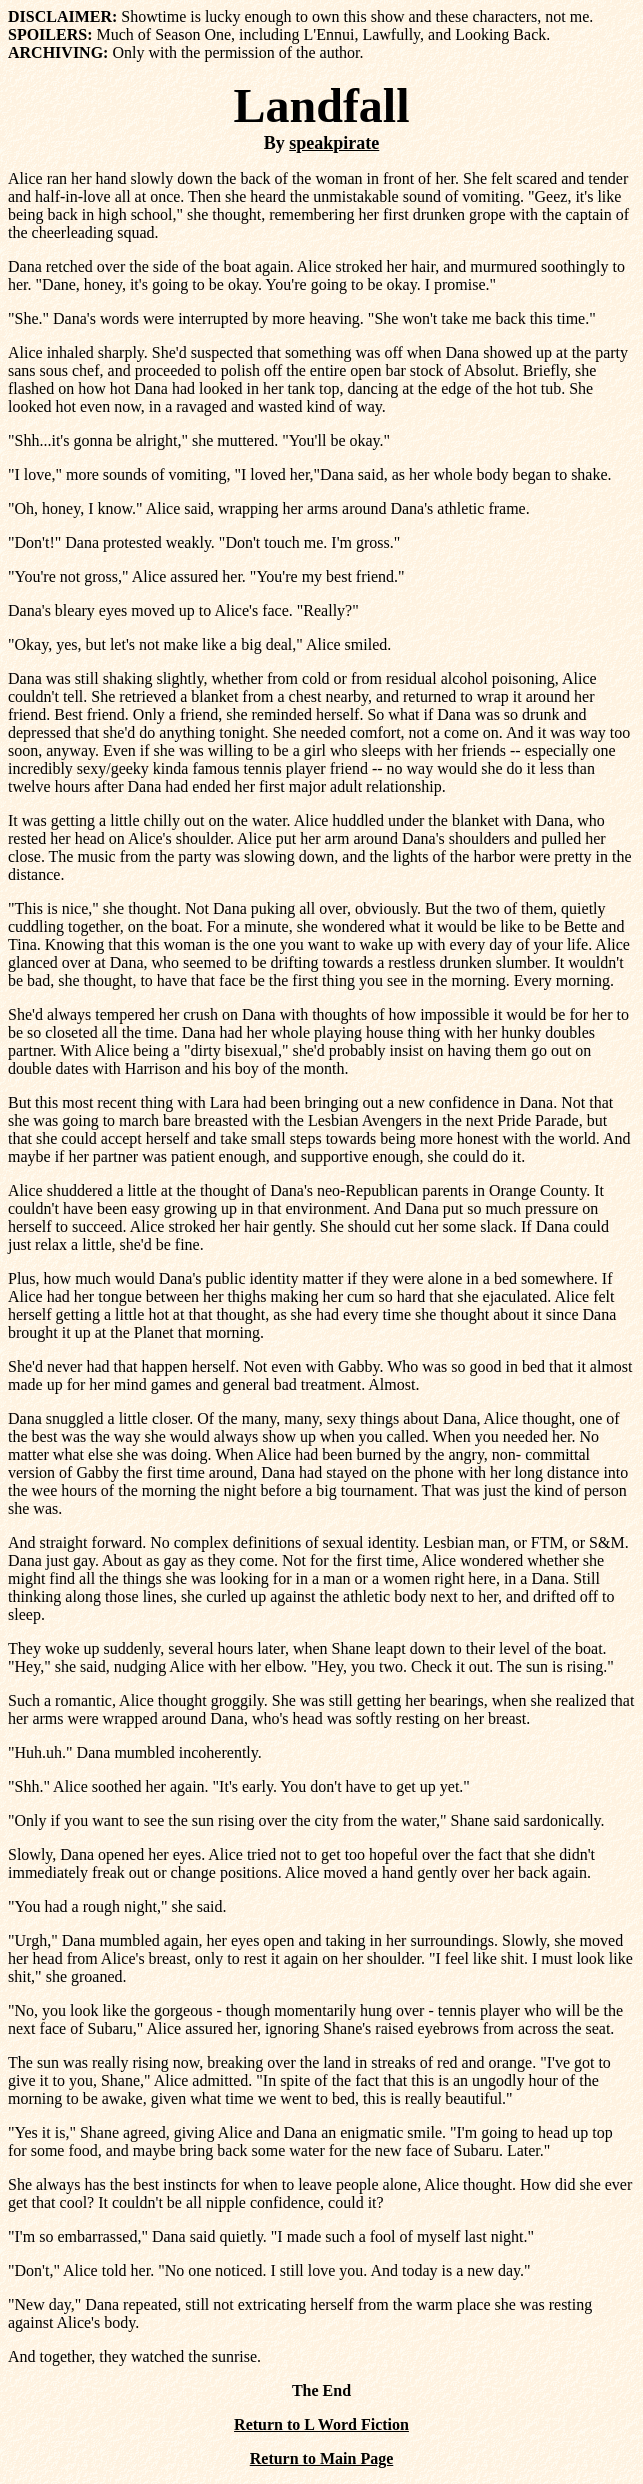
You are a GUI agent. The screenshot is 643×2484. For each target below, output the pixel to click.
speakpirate (334, 143)
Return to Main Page (322, 2458)
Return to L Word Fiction (321, 2424)
